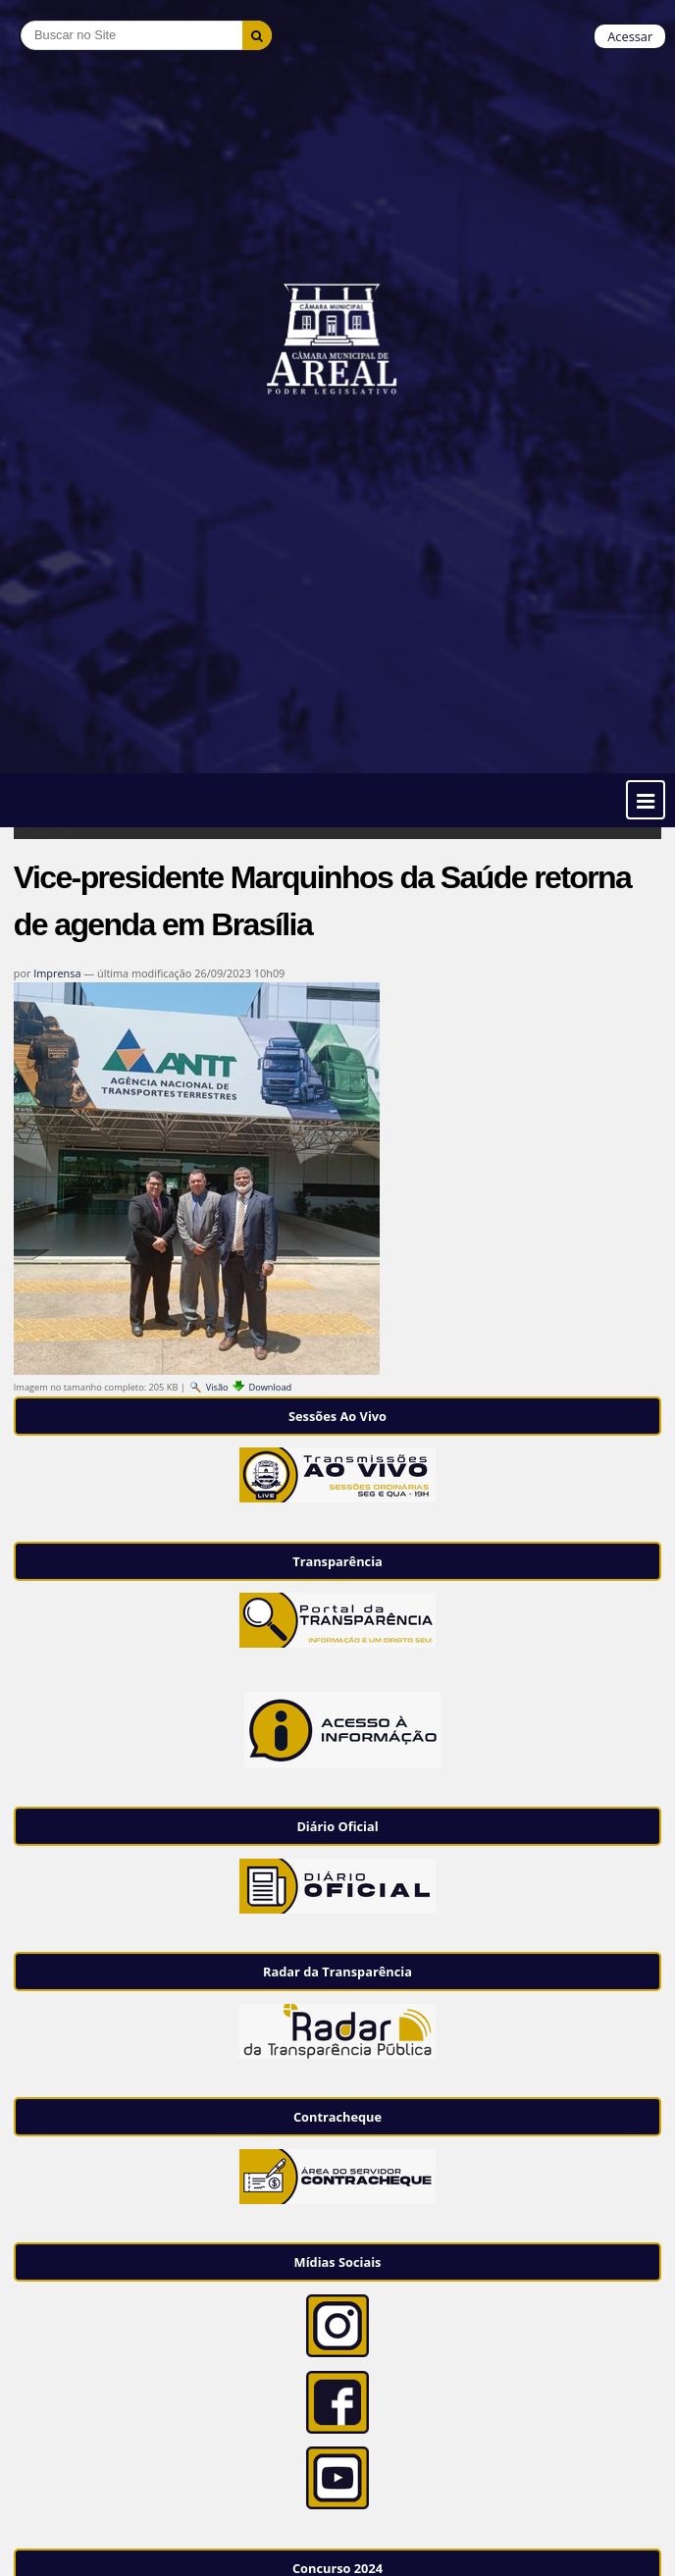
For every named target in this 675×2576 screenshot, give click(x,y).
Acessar (629, 36)
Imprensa (56, 973)
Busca (20, 20)
